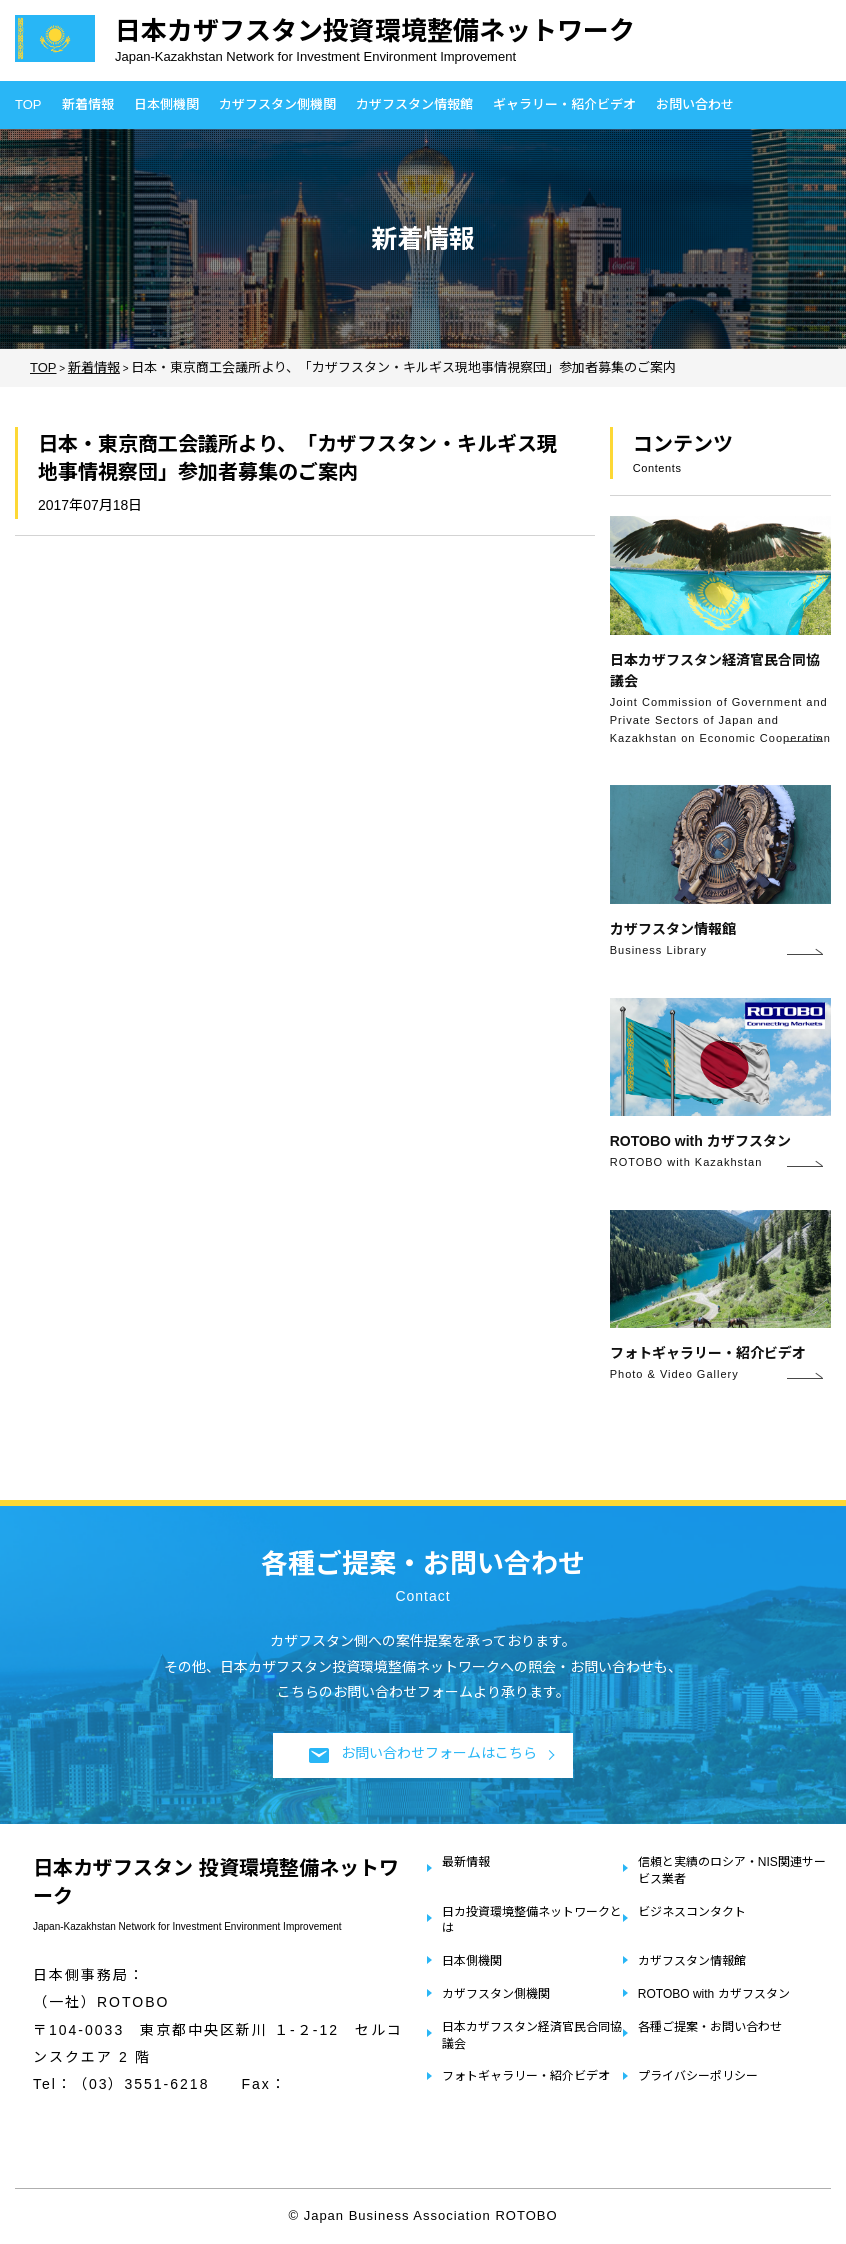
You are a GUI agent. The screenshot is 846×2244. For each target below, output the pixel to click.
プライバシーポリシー (698, 2076)
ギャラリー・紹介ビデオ (564, 104)
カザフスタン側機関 (277, 104)
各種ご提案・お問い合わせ (710, 2027)
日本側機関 (166, 104)
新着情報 (88, 104)
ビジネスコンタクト (692, 1912)
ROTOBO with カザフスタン (714, 1994)
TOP (28, 104)
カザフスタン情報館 (414, 104)
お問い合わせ (695, 104)
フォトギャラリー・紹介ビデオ (526, 2076)
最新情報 (466, 1862)
